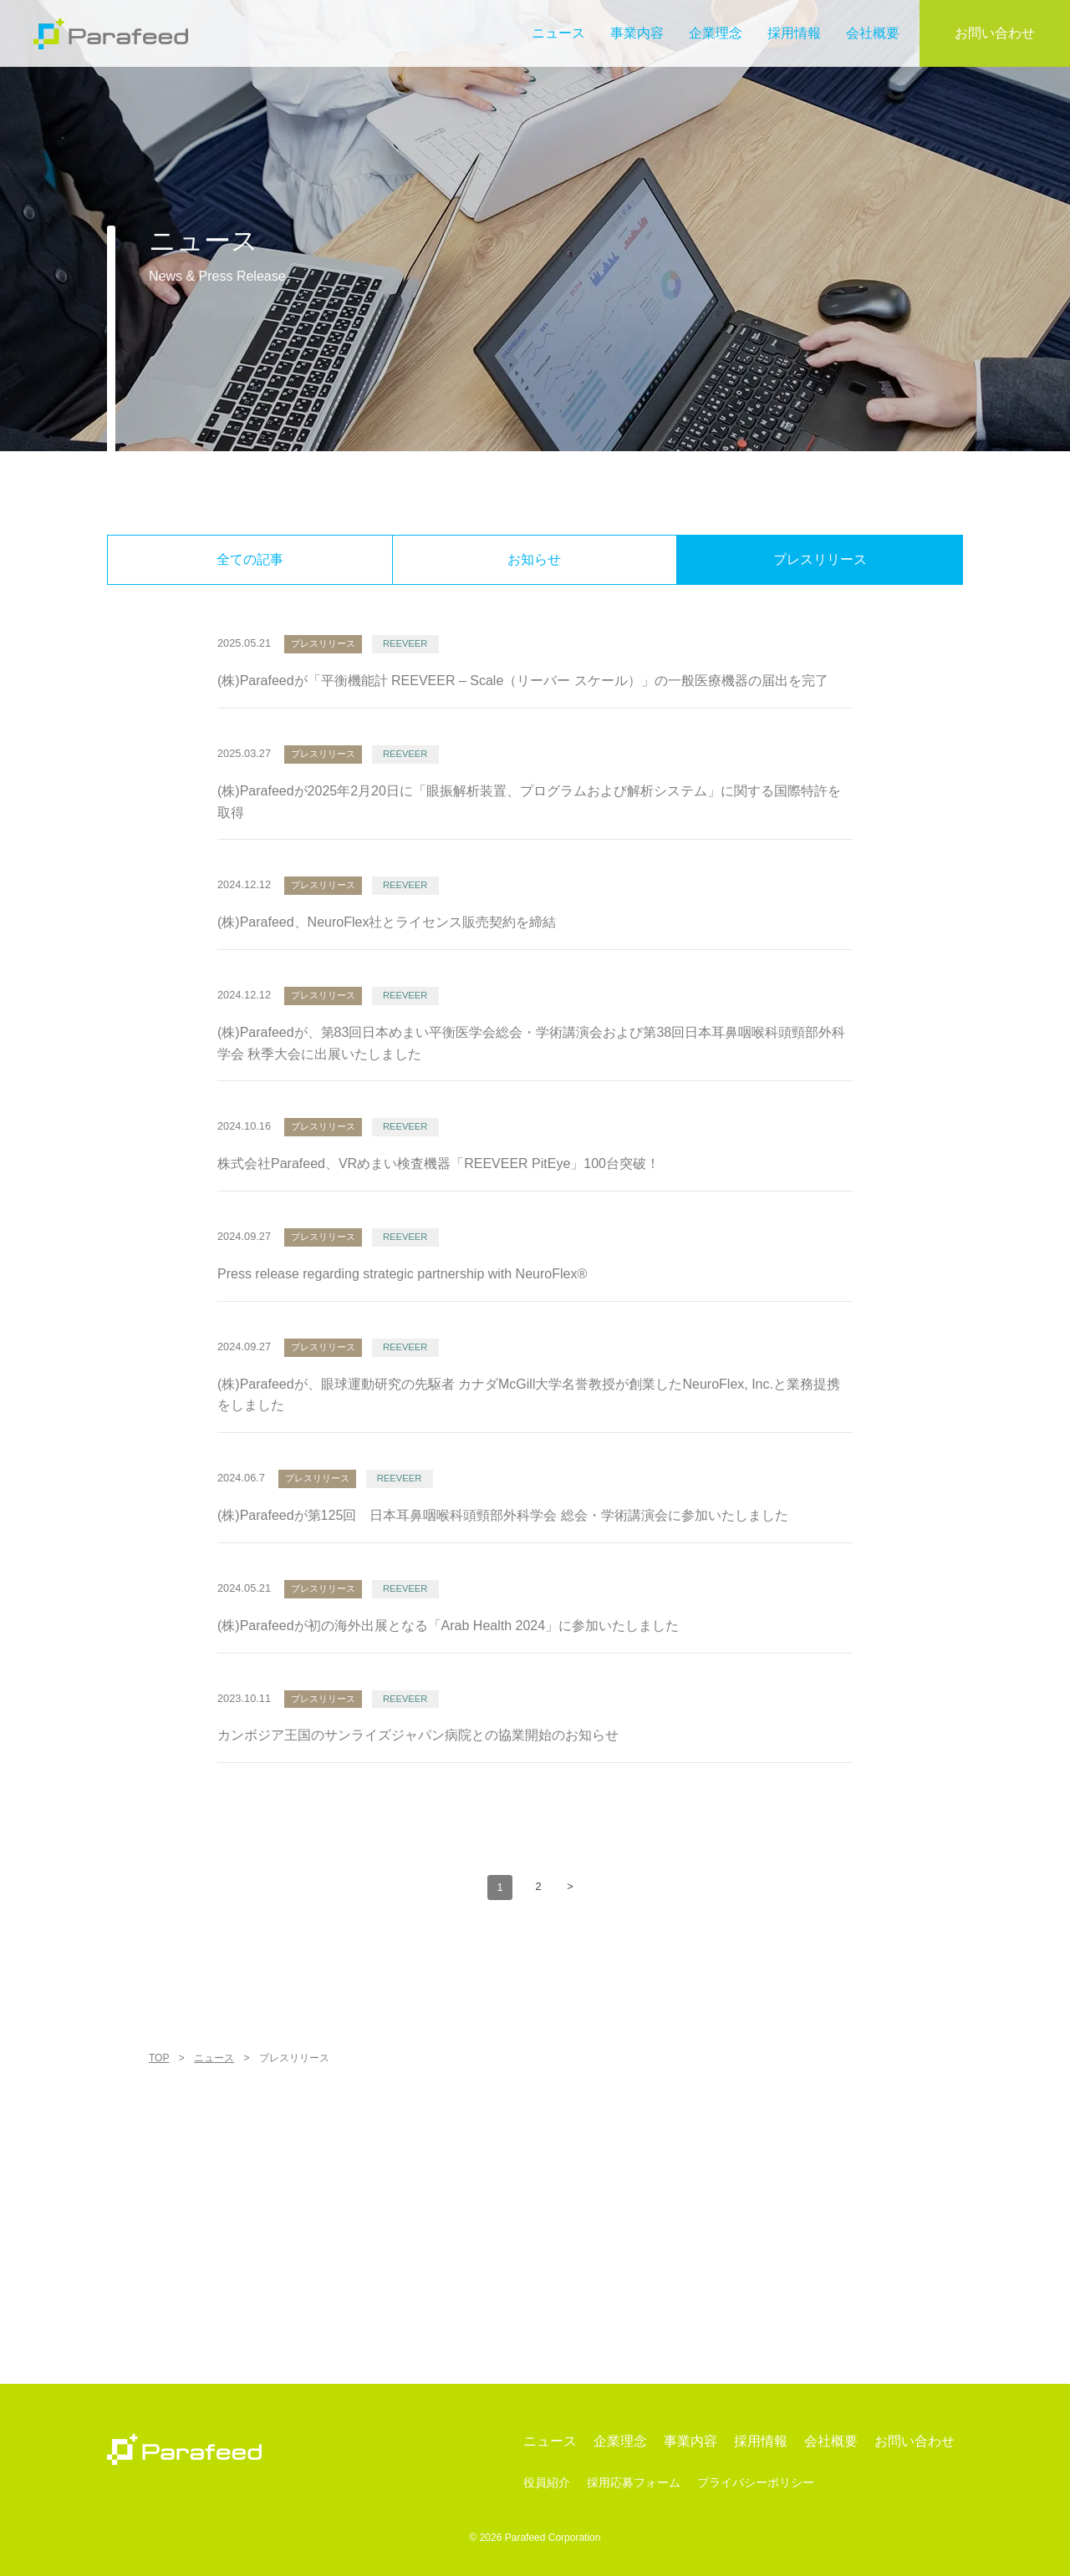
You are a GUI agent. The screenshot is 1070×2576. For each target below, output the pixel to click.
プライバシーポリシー (755, 2483)
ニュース (558, 33)
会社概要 (872, 33)
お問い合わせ (995, 33)
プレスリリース (820, 559)
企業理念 (715, 33)
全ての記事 (250, 559)
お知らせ (534, 559)
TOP (159, 2058)
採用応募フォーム (633, 2483)
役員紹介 (546, 2483)
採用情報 (794, 33)
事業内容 (637, 33)
